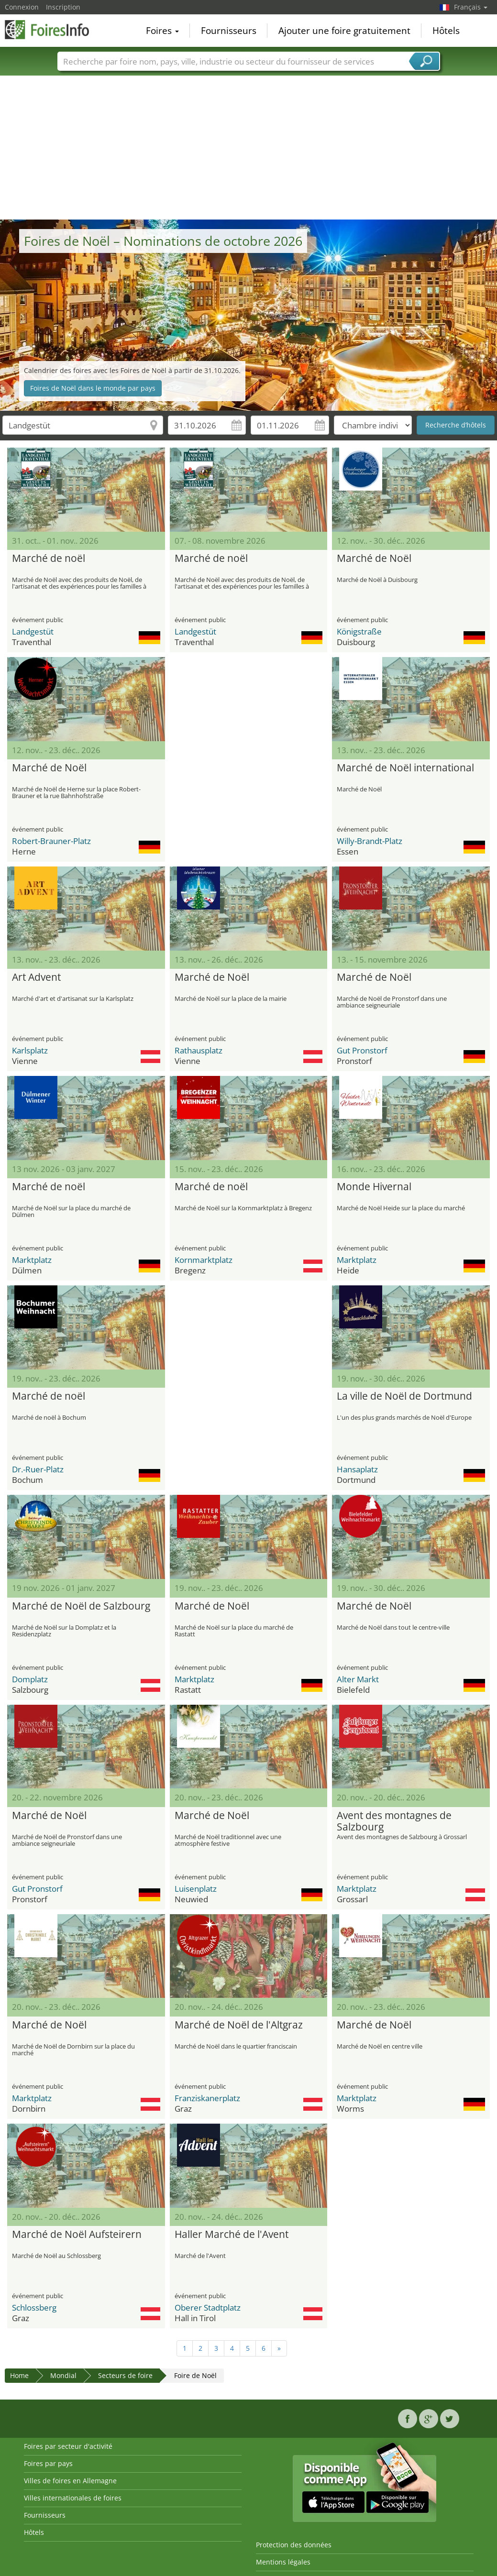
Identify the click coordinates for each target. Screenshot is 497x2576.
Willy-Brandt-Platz (369, 840)
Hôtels (446, 30)
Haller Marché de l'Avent (231, 2234)
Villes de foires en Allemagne (70, 2480)
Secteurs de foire (125, 2375)
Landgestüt (33, 631)
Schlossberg (34, 2307)
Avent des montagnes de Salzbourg (394, 1821)
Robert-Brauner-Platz (51, 840)
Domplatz (30, 1679)
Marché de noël (48, 558)
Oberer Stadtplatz (208, 2307)
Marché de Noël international (405, 768)
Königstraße (359, 631)
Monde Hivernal (374, 1187)
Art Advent (36, 977)
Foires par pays (48, 2463)
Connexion (22, 6)
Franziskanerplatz (207, 2098)
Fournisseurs (228, 30)
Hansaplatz (357, 1469)
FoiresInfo (52, 29)
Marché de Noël (374, 558)
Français (470, 6)
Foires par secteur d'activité (68, 2446)
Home (19, 2375)
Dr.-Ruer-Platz (38, 1469)
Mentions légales (283, 2561)
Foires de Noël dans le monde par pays (92, 388)
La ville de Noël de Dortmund (404, 1396)
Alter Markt (358, 1679)
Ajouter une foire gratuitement (344, 30)
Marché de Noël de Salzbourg (81, 1606)
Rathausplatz (198, 1050)
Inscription (63, 6)
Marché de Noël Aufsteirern (77, 2234)
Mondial (63, 2375)
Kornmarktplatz (203, 1259)
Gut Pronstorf (362, 1050)
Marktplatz (32, 1259)
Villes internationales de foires (72, 2497)
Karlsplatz (30, 1050)
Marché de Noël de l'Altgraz (239, 2025)
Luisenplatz (196, 1888)
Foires (162, 30)
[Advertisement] (249, 148)
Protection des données (293, 2544)
